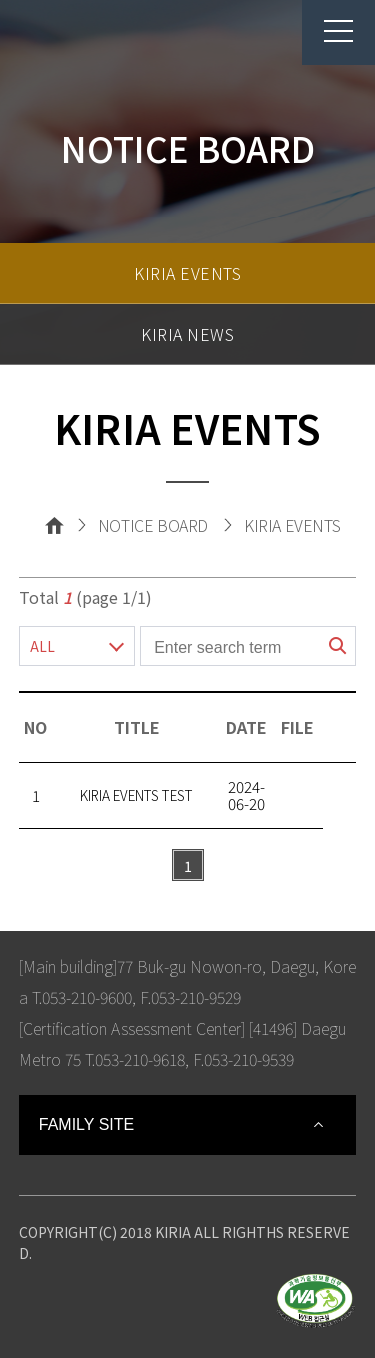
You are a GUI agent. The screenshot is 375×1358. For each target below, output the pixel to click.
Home (54, 525)
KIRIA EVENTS (187, 273)
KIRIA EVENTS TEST (136, 795)
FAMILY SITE (86, 1124)
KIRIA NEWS (187, 334)
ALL (42, 646)
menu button (327, 31)
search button (338, 646)
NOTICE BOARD (153, 525)
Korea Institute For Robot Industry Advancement (99, 41)
